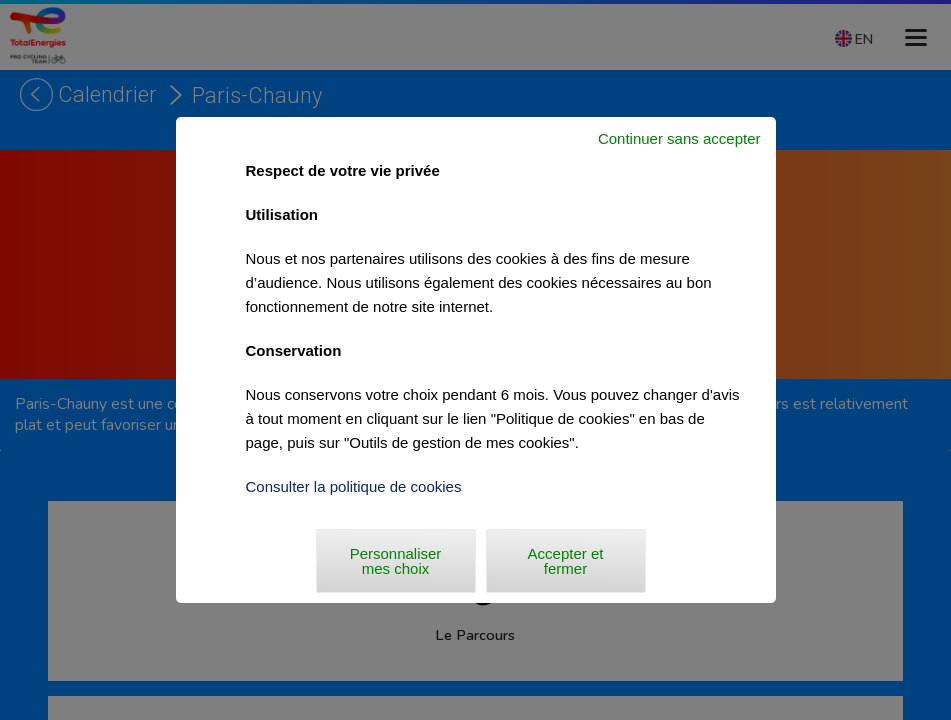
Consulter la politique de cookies (354, 486)
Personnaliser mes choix (396, 561)
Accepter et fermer (566, 561)
